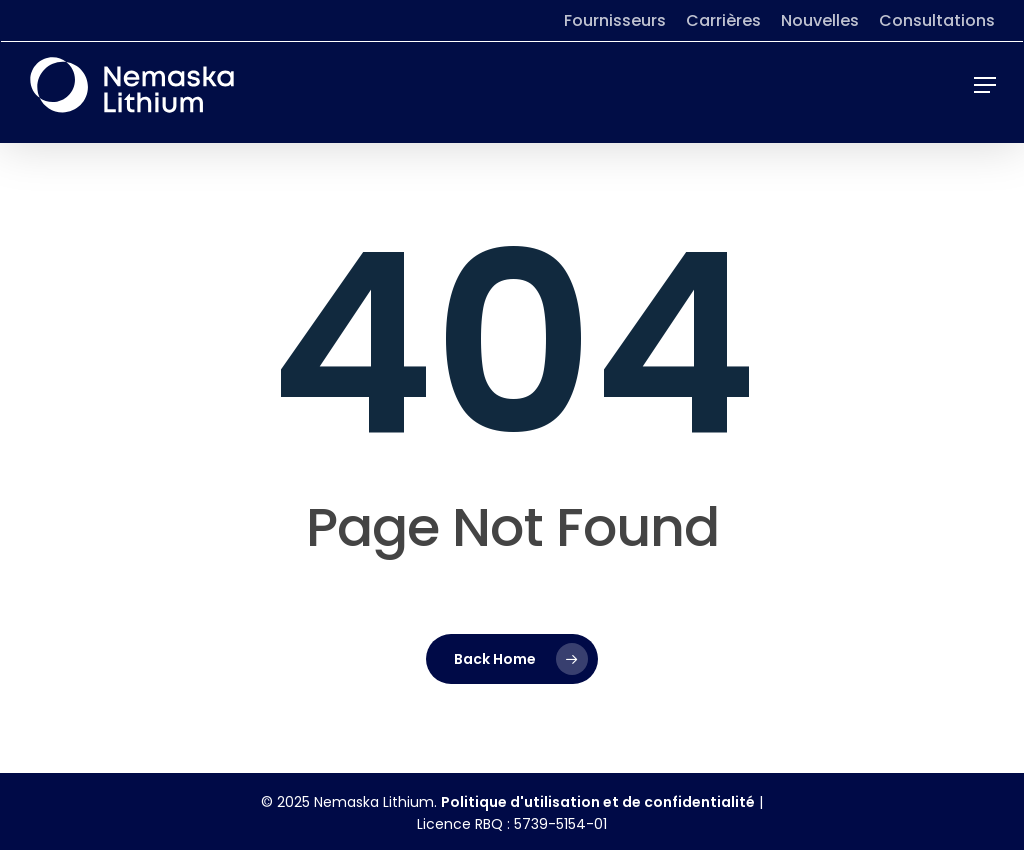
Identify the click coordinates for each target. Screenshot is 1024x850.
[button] (985, 85)
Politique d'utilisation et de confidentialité (598, 802)
